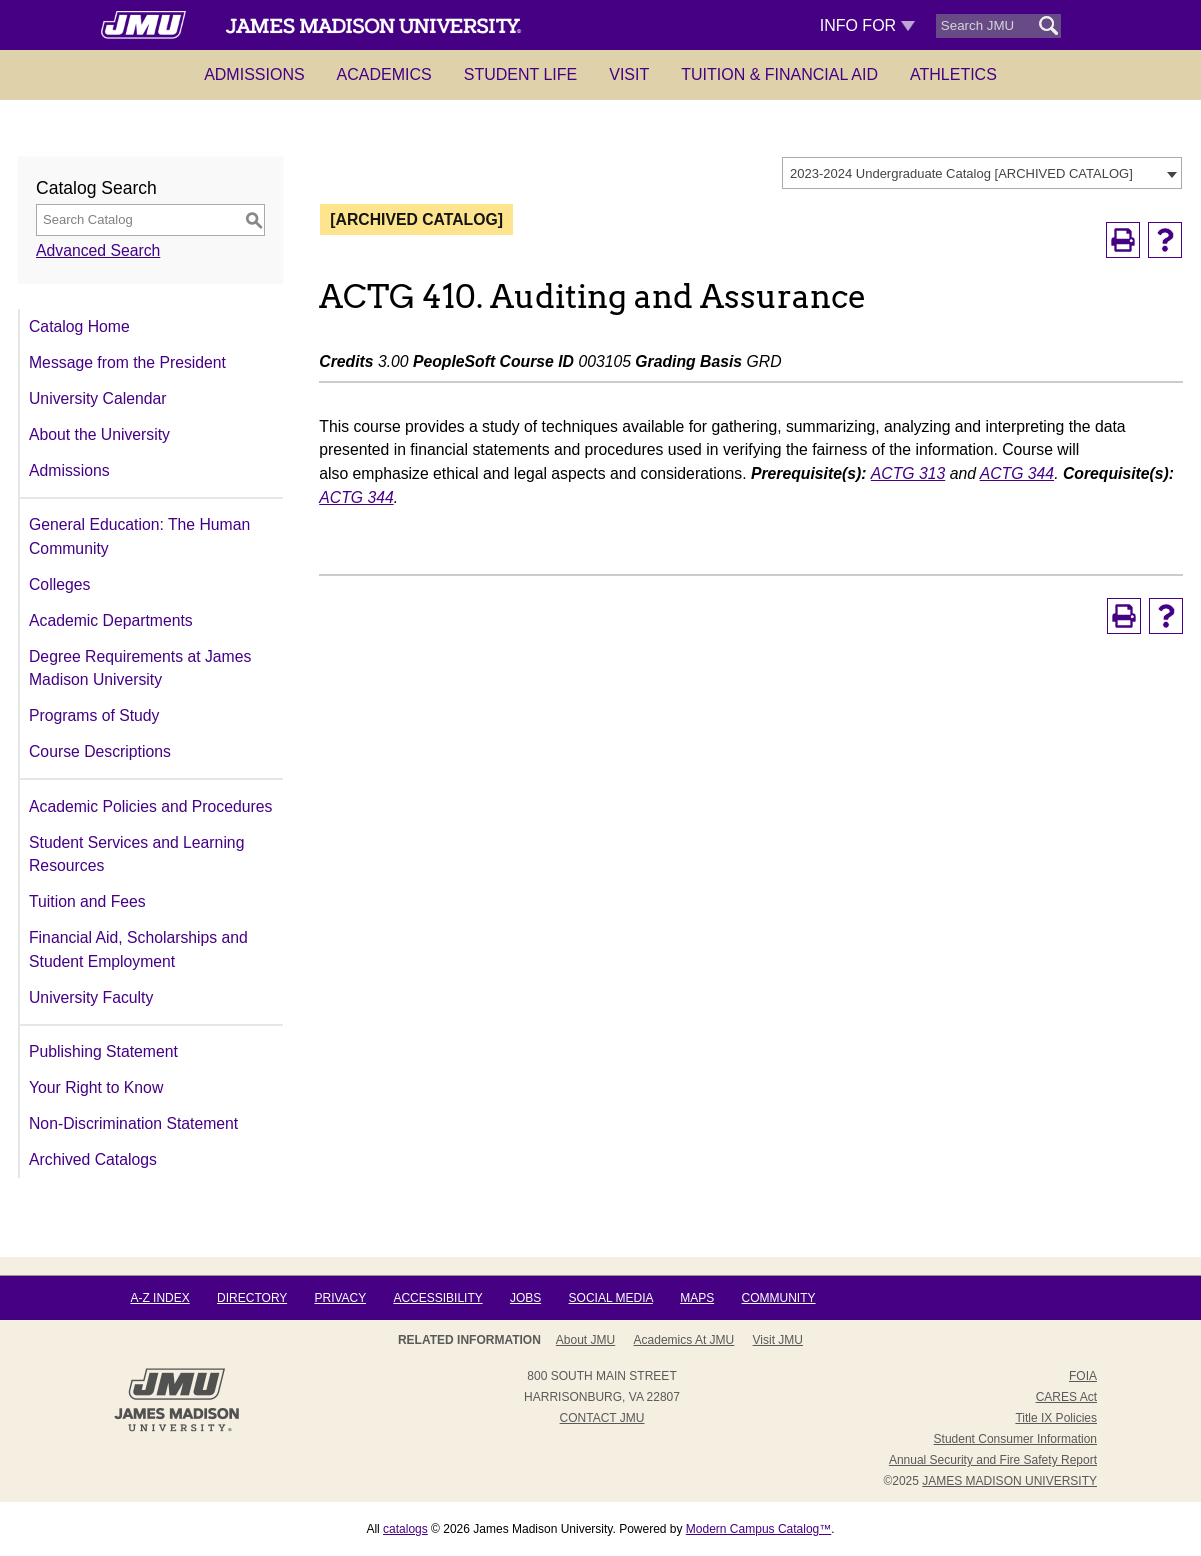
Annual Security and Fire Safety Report (993, 1460)
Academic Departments (111, 620)
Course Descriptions (100, 751)
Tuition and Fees (87, 901)
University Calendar (97, 398)
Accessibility (437, 1298)
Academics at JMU (684, 1340)
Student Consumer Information (1015, 1439)
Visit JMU (778, 1340)
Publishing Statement (103, 1051)
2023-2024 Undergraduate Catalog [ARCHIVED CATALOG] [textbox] (961, 173)
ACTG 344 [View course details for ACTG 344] (1017, 473)
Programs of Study (94, 715)
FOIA (1083, 1376)
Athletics (953, 74)
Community (779, 1298)
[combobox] (982, 173)
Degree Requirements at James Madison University (140, 668)
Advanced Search (98, 250)
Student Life (521, 74)
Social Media (611, 1298)
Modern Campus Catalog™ (758, 1529)
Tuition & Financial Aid (779, 74)
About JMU (585, 1340)
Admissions (254, 74)
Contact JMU (602, 1418)
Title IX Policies (1056, 1418)
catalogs (405, 1529)
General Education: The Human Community (139, 536)
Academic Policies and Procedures (150, 806)
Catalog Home (79, 326)
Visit (629, 74)
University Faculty (91, 997)
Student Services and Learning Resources (136, 854)
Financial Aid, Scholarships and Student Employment (138, 949)
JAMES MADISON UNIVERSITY (1009, 1481)
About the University (99, 434)
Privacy (340, 1298)
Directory (252, 1298)
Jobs (525, 1298)
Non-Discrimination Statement (133, 1123)
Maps (697, 1298)
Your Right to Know (96, 1087)
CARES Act (1066, 1397)
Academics (384, 74)
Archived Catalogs (93, 1159)
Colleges (59, 584)
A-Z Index (159, 1298)
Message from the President (127, 362)
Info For (867, 25)
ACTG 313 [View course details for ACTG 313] (908, 473)
